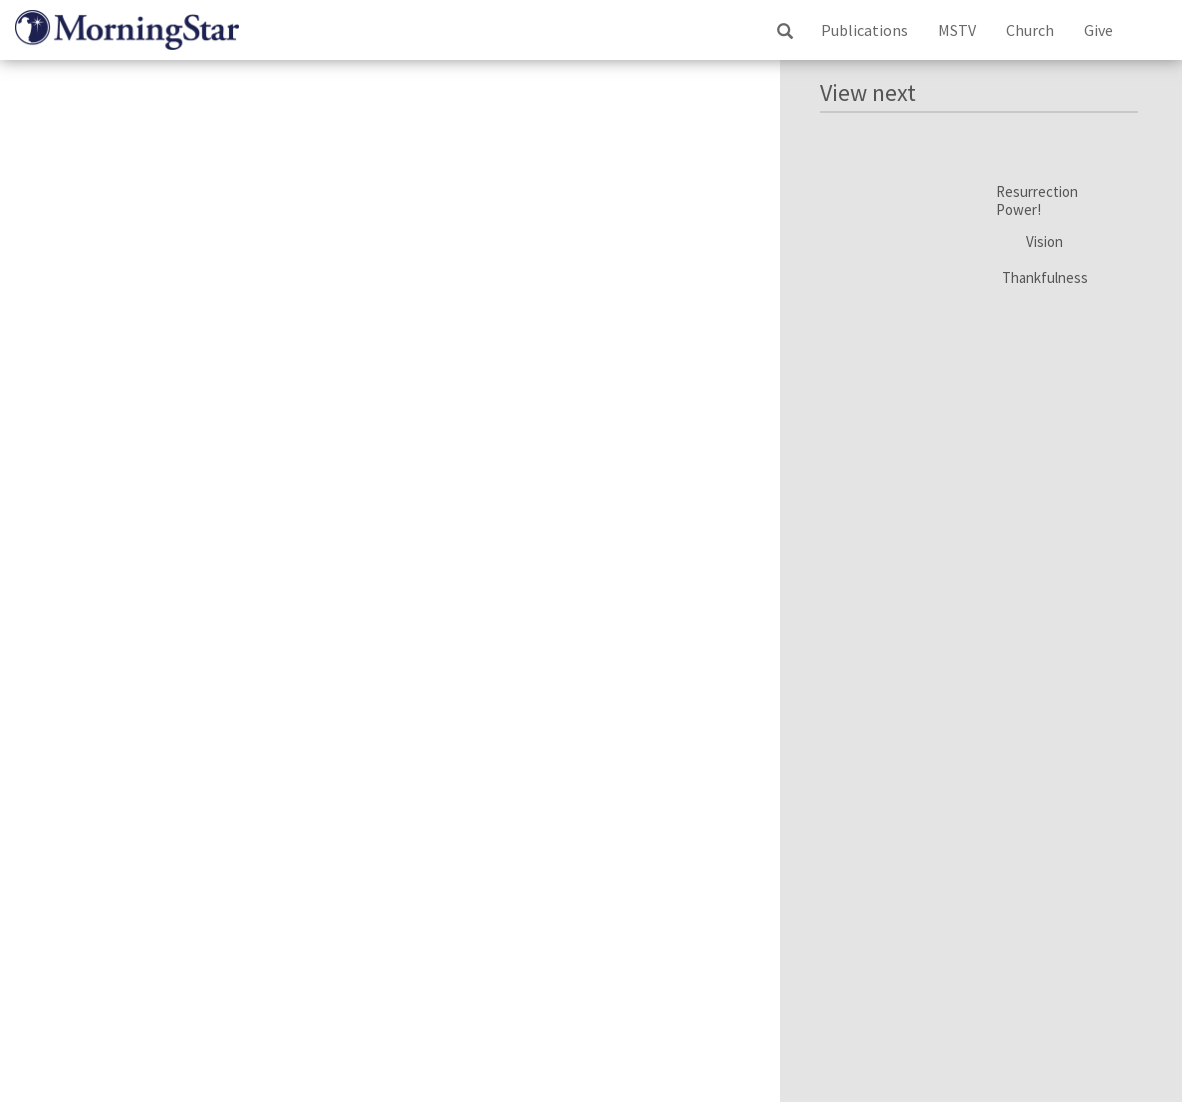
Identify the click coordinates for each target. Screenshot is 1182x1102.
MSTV (957, 30)
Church (1030, 30)
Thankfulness (1045, 278)
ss (784, 31)
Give (1098, 30)
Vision (1044, 242)
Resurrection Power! (1037, 201)
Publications (864, 30)
